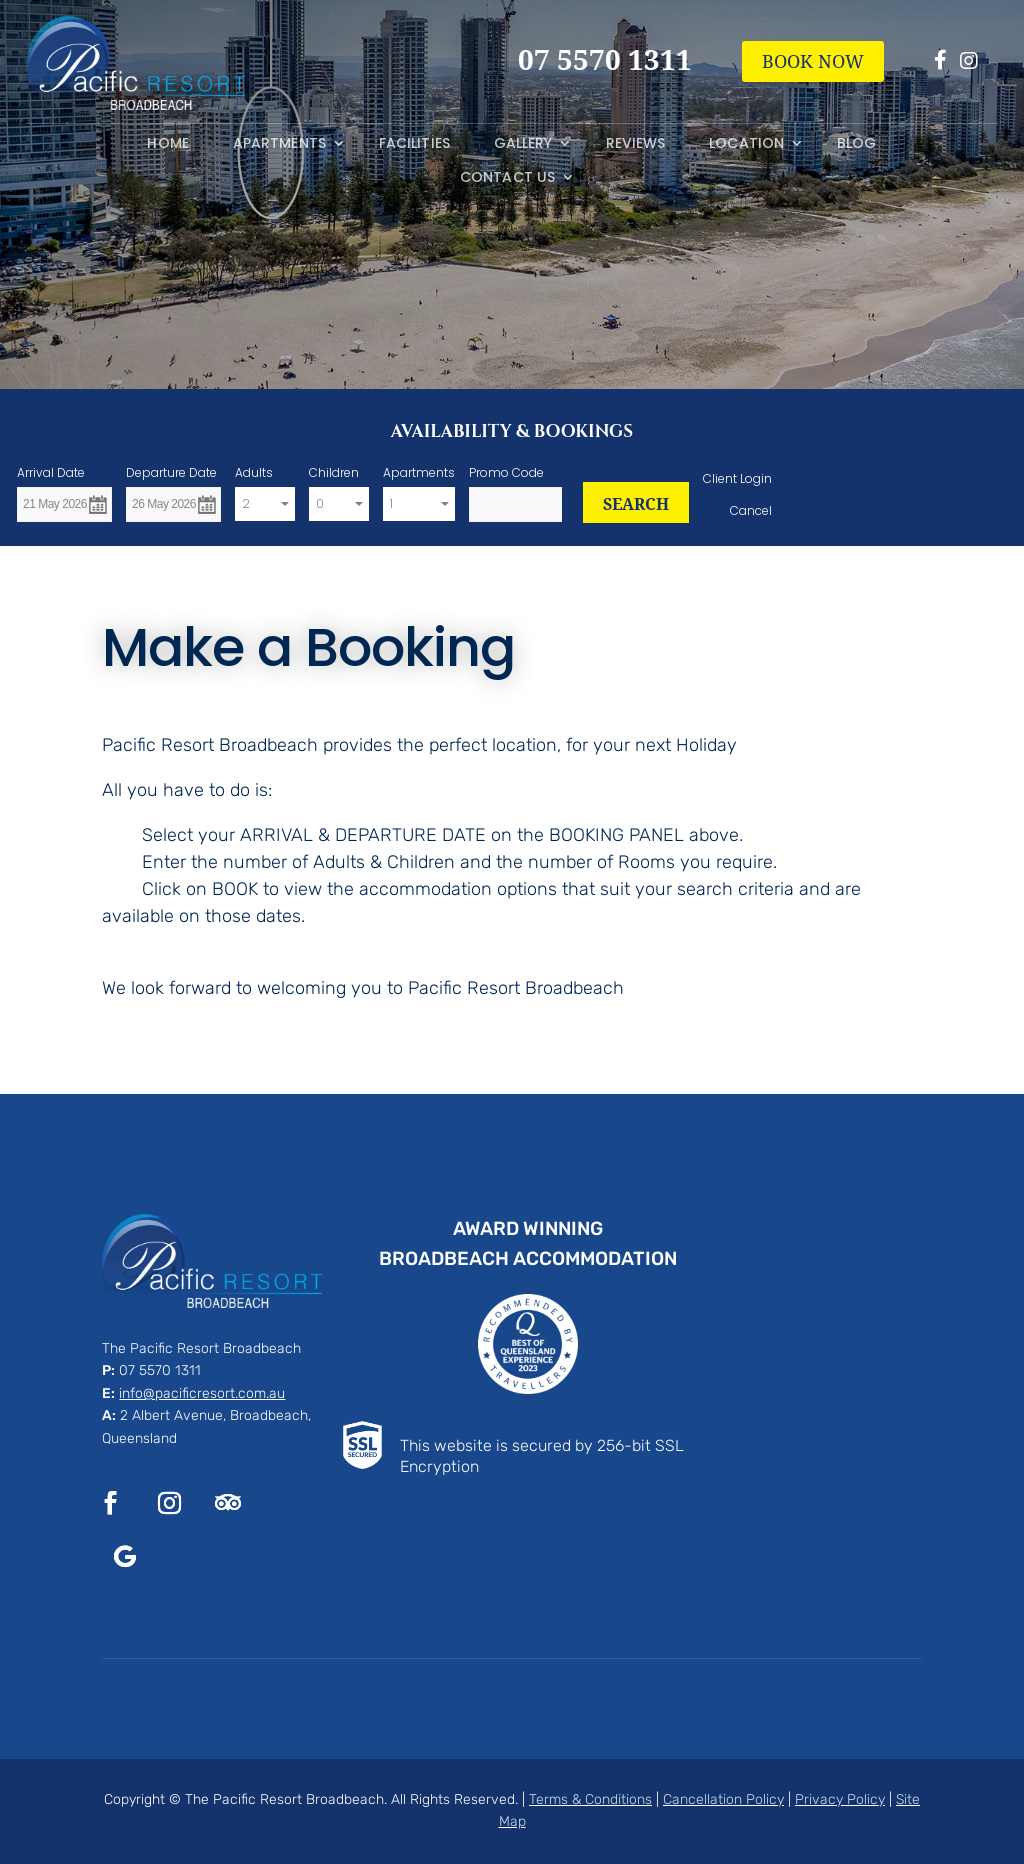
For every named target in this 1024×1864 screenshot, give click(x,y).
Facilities (414, 143)
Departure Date (171, 472)
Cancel (751, 510)
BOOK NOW (813, 61)
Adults (254, 472)
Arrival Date (51, 472)
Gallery (523, 143)
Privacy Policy (840, 1799)
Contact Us (507, 177)
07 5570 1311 (160, 1370)
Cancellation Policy (723, 1799)
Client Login (737, 478)
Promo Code (506, 472)
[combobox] (265, 504)
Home (167, 143)
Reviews (636, 143)
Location (746, 143)
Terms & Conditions (590, 1799)
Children (334, 472)
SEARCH (636, 504)
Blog (856, 143)
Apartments (279, 143)
